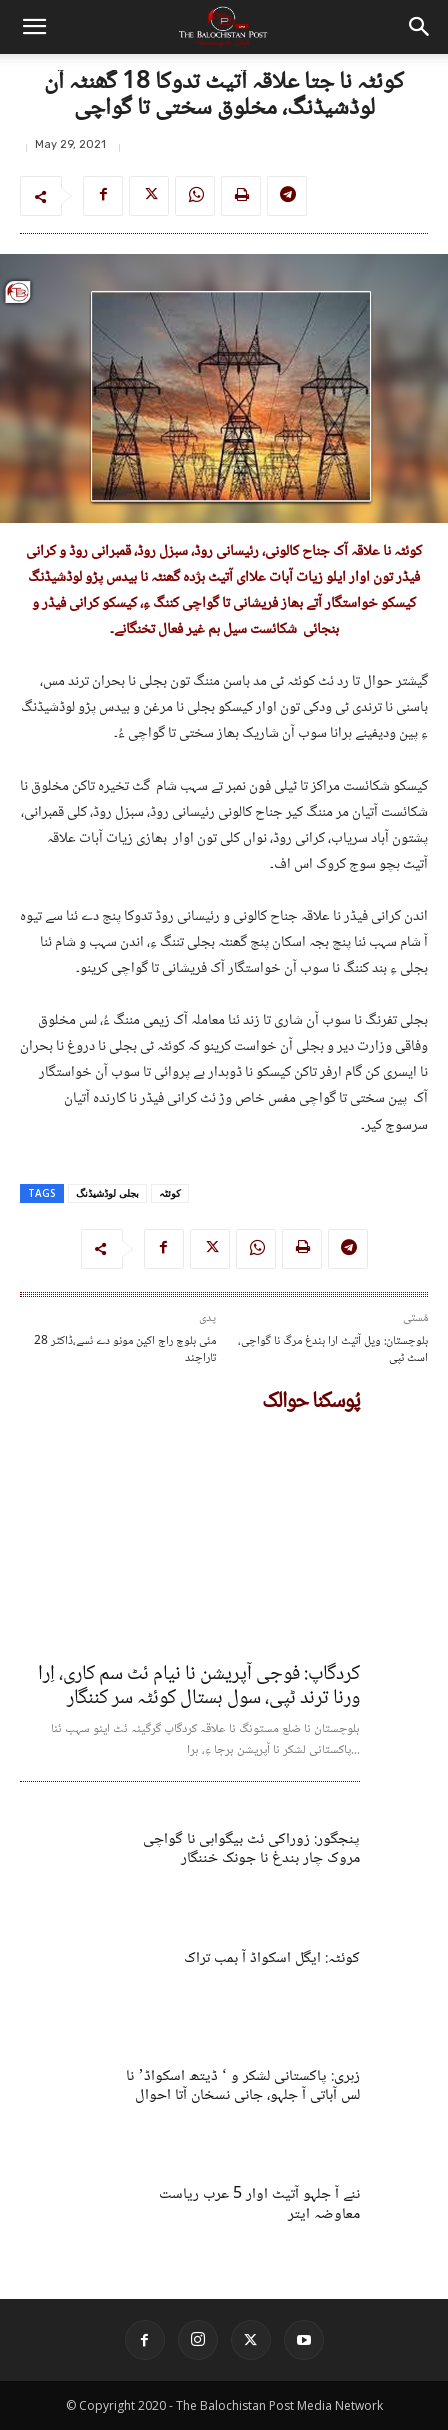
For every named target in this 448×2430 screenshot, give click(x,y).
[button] (34, 27)
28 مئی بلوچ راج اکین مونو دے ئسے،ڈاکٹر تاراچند (125, 1350)
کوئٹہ (170, 1193)
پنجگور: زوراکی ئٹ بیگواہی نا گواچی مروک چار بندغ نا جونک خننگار (251, 1849)
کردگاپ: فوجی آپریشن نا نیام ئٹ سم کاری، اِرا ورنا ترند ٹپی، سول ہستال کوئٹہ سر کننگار (199, 1687)
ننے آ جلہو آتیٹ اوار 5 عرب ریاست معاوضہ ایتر (259, 2204)
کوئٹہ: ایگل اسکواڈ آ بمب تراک (272, 1958)
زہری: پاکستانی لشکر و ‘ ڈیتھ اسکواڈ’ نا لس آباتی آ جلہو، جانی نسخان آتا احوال (243, 2086)
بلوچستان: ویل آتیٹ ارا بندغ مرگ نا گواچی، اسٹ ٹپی (333, 1350)
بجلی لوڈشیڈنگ (107, 1193)
